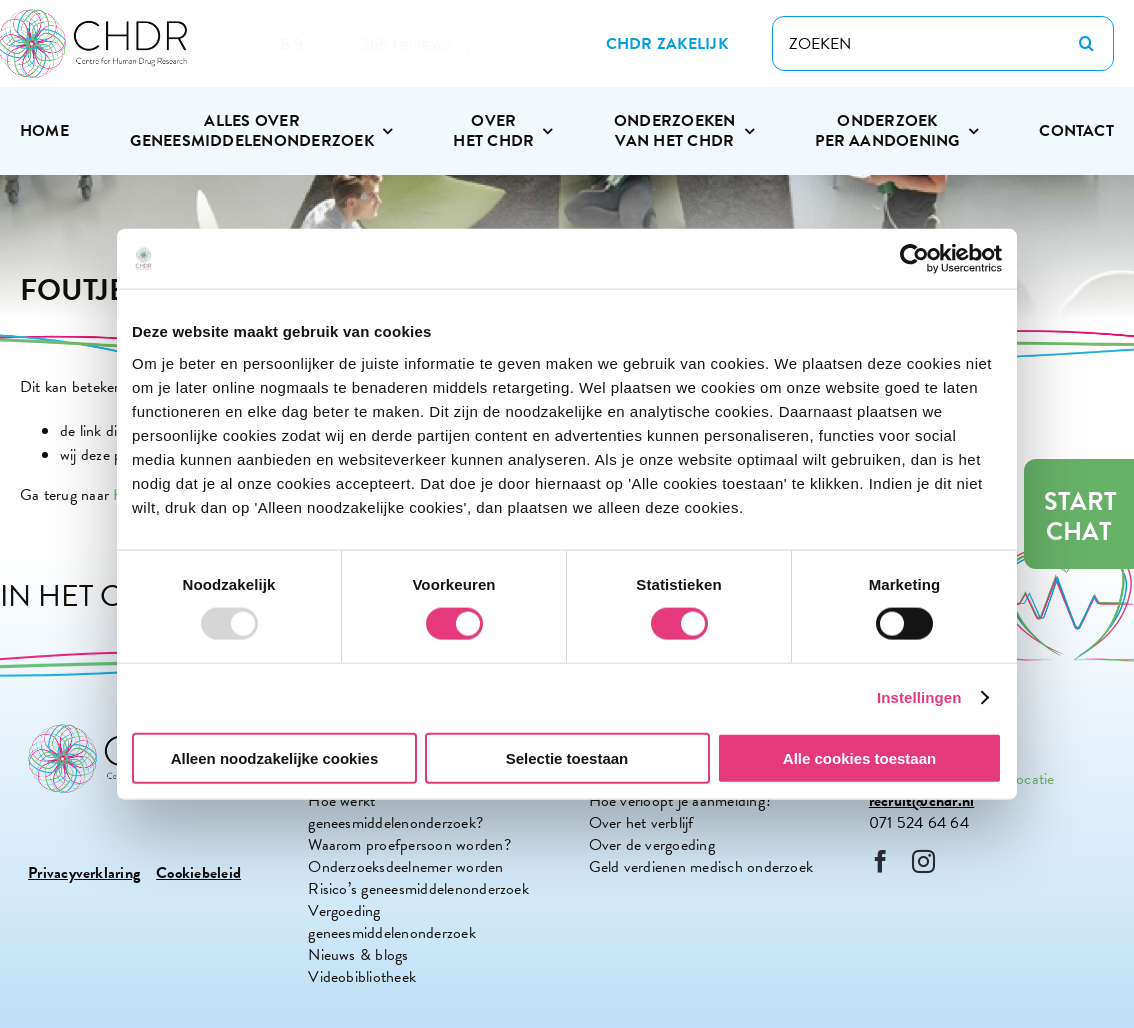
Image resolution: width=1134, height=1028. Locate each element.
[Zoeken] (1086, 43)
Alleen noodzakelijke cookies (275, 757)
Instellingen (919, 697)
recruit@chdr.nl (922, 801)
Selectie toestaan (567, 757)
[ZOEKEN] (943, 43)
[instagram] (923, 861)
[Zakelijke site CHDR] (667, 44)
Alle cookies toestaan (859, 757)
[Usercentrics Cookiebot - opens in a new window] (914, 259)
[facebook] (880, 861)
